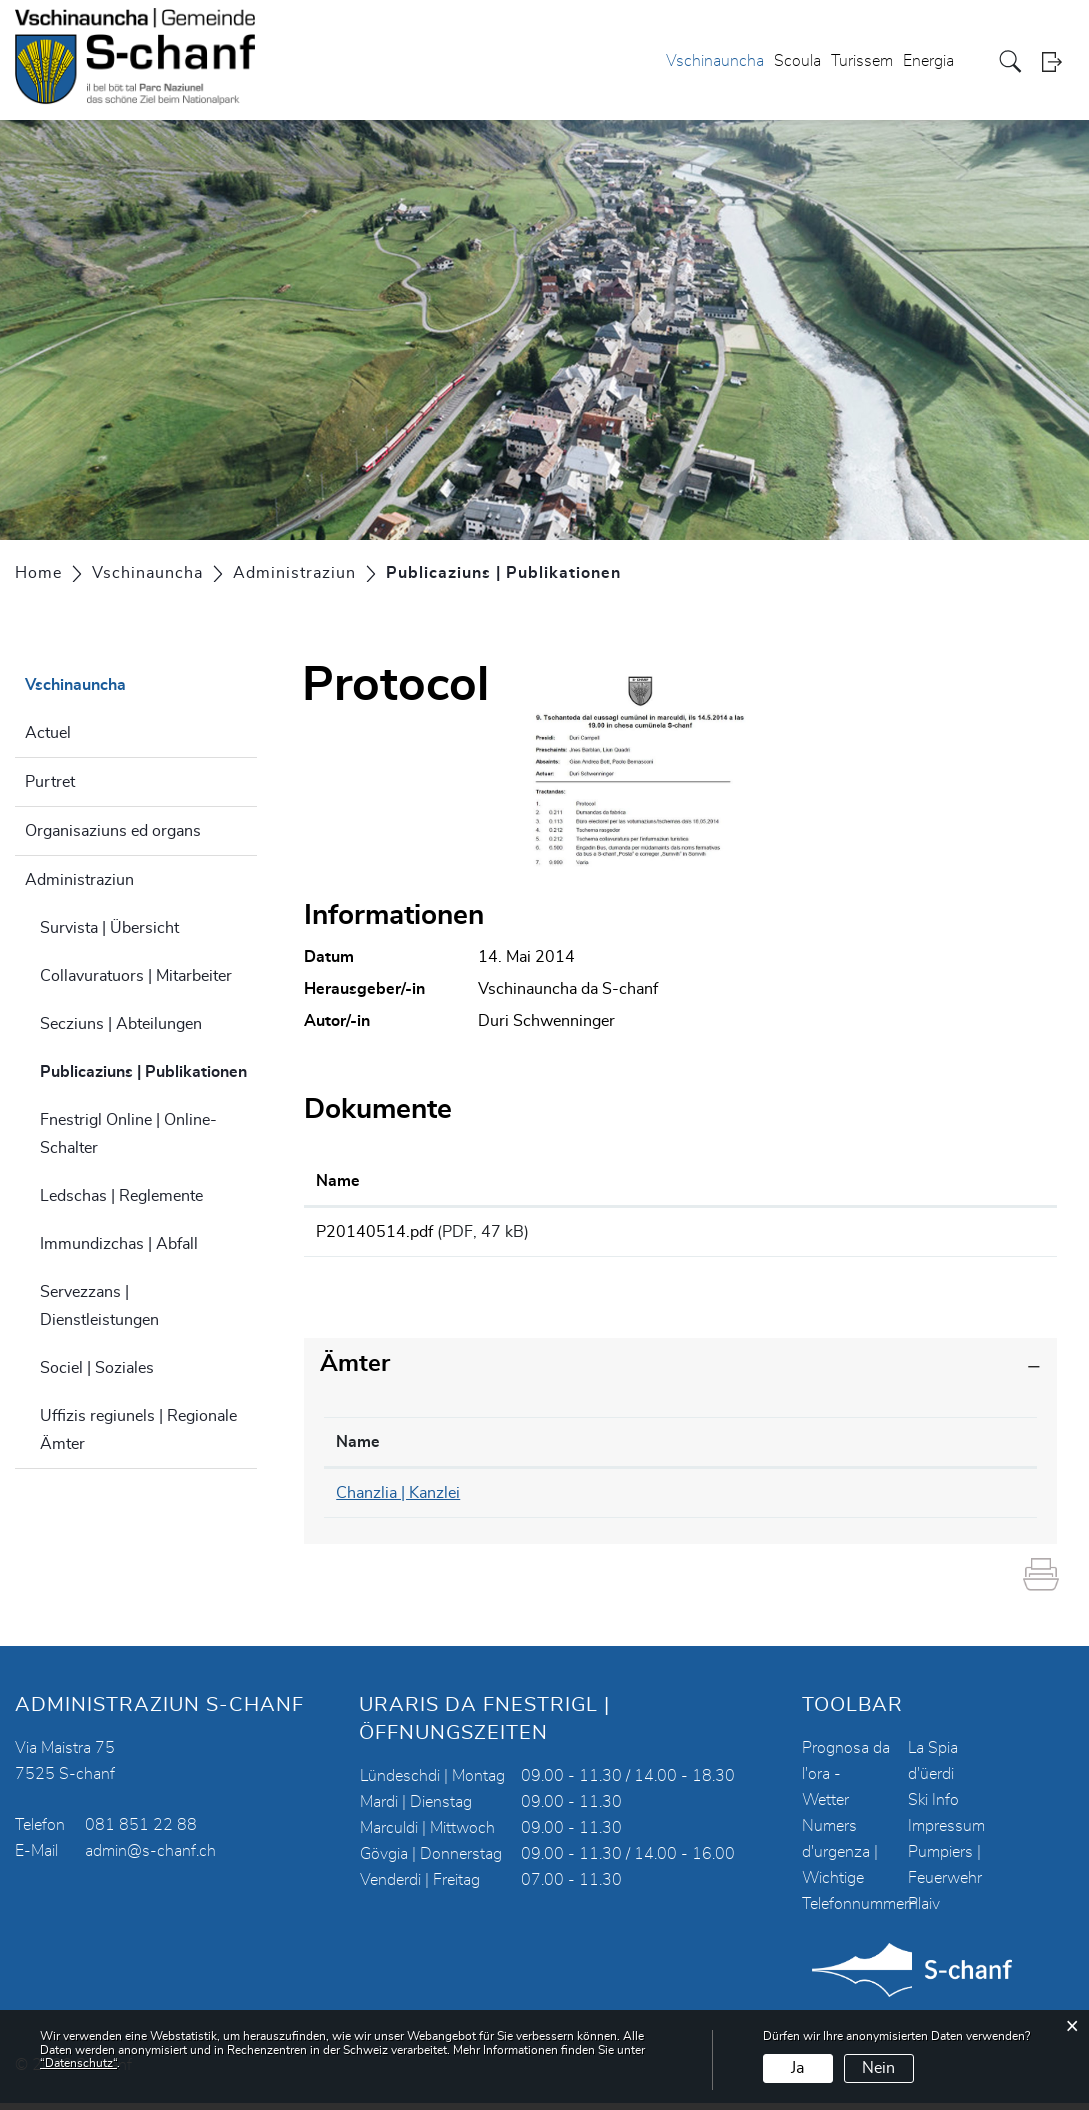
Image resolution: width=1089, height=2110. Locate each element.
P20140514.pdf (374, 1232)
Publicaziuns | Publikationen (148, 1069)
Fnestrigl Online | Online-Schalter (128, 1134)
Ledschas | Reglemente (121, 1196)
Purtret (50, 782)
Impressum (946, 1833)
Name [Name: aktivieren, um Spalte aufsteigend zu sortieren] (338, 1181)
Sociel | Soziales (97, 1368)
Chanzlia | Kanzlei (398, 1500)
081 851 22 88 (141, 1832)
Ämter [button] (355, 1371)
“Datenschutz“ (78, 2063)
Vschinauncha (715, 61)
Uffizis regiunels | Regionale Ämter (138, 1430)
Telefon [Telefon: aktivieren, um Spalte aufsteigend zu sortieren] (595, 1449)
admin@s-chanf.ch (150, 1858)
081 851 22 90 (624, 1500)
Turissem (862, 61)
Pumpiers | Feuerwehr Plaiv (945, 1885)
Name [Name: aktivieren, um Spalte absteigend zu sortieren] (358, 1449)
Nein (878, 2068)
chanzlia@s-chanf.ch (854, 1500)
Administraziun (79, 880)
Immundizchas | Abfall (119, 1244)
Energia (928, 61)
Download (941, 1235)
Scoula (797, 61)
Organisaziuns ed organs (113, 831)
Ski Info (933, 1807)
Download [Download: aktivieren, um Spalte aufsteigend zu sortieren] (874, 1181)
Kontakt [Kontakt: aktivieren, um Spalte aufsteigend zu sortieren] (809, 1449)
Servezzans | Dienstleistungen (99, 1306)
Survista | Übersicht (109, 928)
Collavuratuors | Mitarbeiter (136, 976)
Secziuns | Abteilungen (121, 1024)
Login (1058, 61)
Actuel (48, 733)
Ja (797, 2068)
